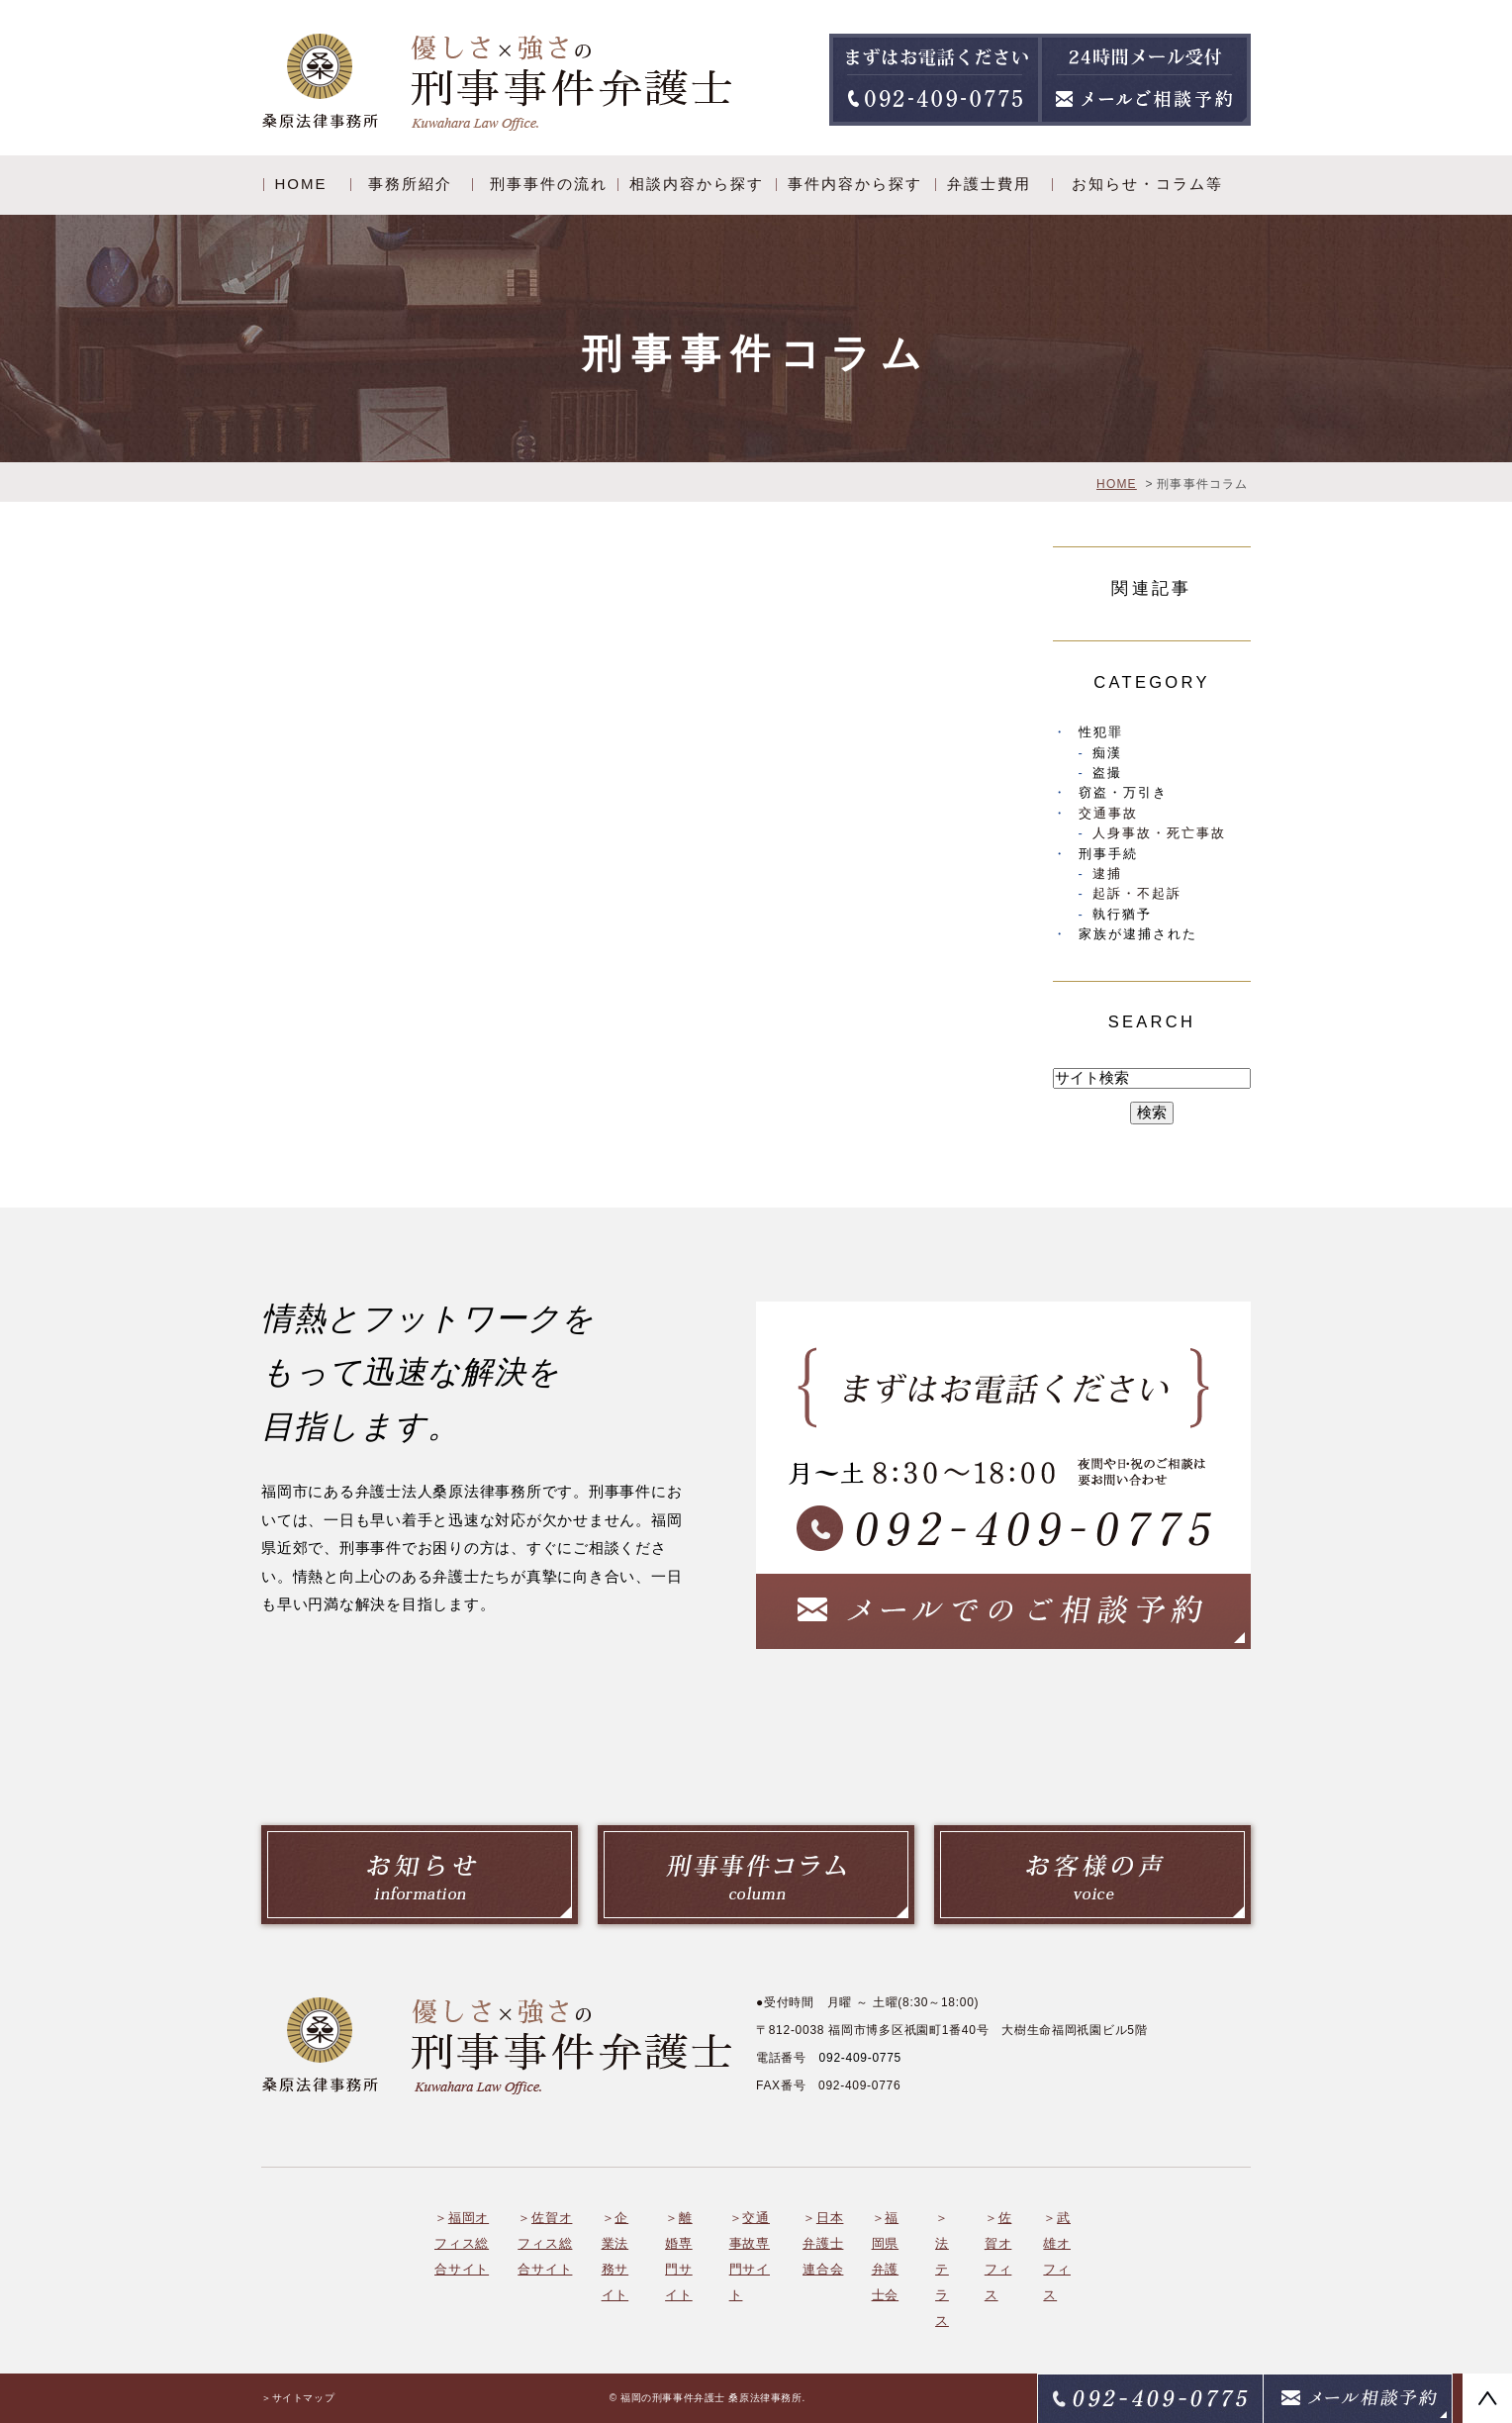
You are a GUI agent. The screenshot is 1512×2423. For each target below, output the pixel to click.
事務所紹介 (410, 183)
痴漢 (1107, 752)
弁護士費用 (989, 183)
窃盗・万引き (1123, 792)
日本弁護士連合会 (823, 2243)
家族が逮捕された (1138, 933)
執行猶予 (1122, 914)
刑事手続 (1108, 853)
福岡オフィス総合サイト (461, 2243)
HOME (301, 183)
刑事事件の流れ (549, 183)
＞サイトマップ (297, 2397)
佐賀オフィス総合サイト (545, 2243)
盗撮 (1107, 772)
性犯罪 (1101, 732)
